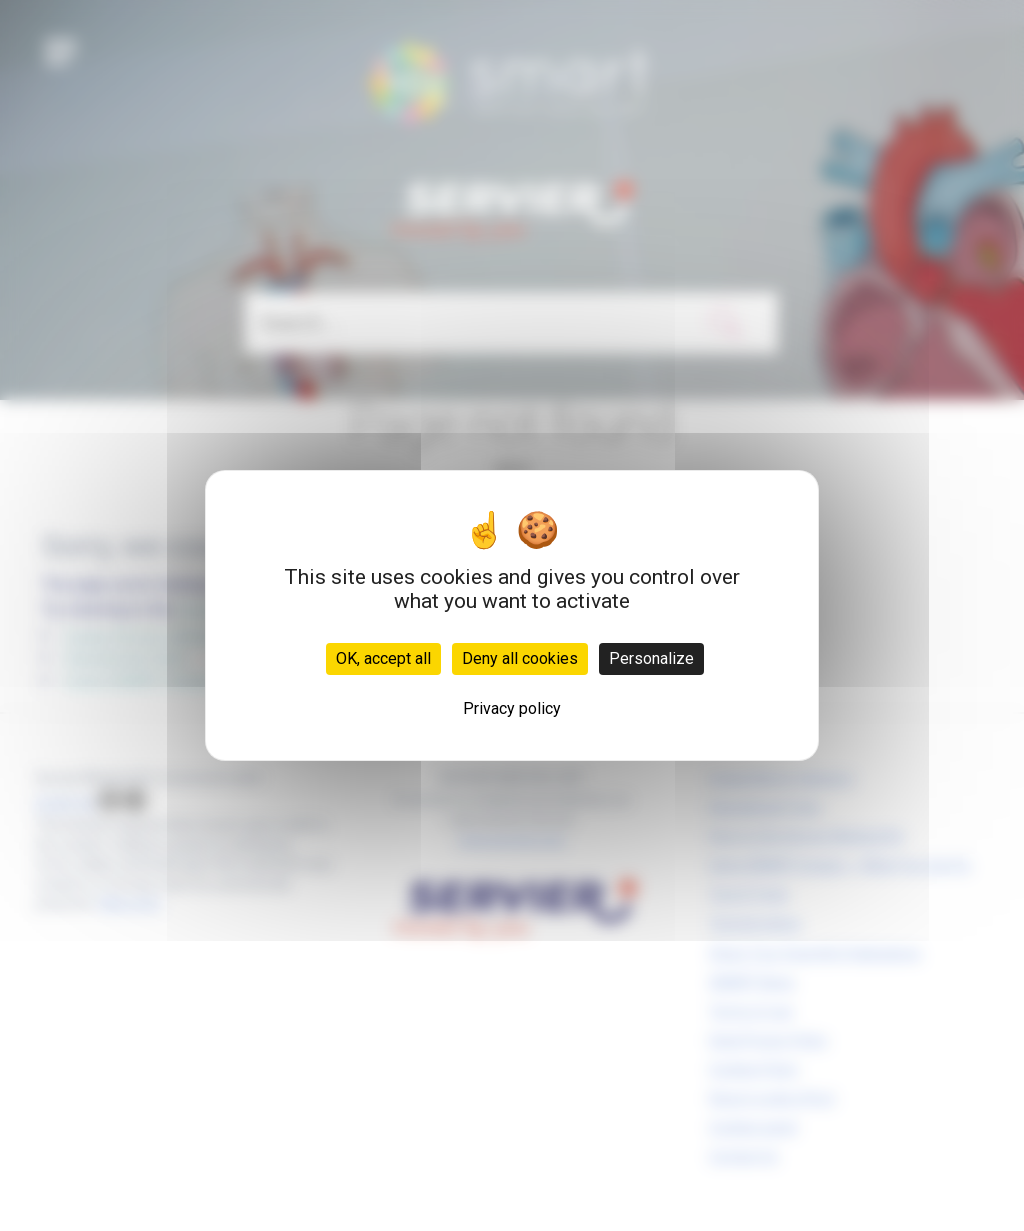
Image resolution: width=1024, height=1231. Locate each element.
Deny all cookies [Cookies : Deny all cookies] (520, 658)
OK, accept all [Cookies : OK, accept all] (383, 658)
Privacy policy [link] (512, 708)
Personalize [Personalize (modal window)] (651, 658)
